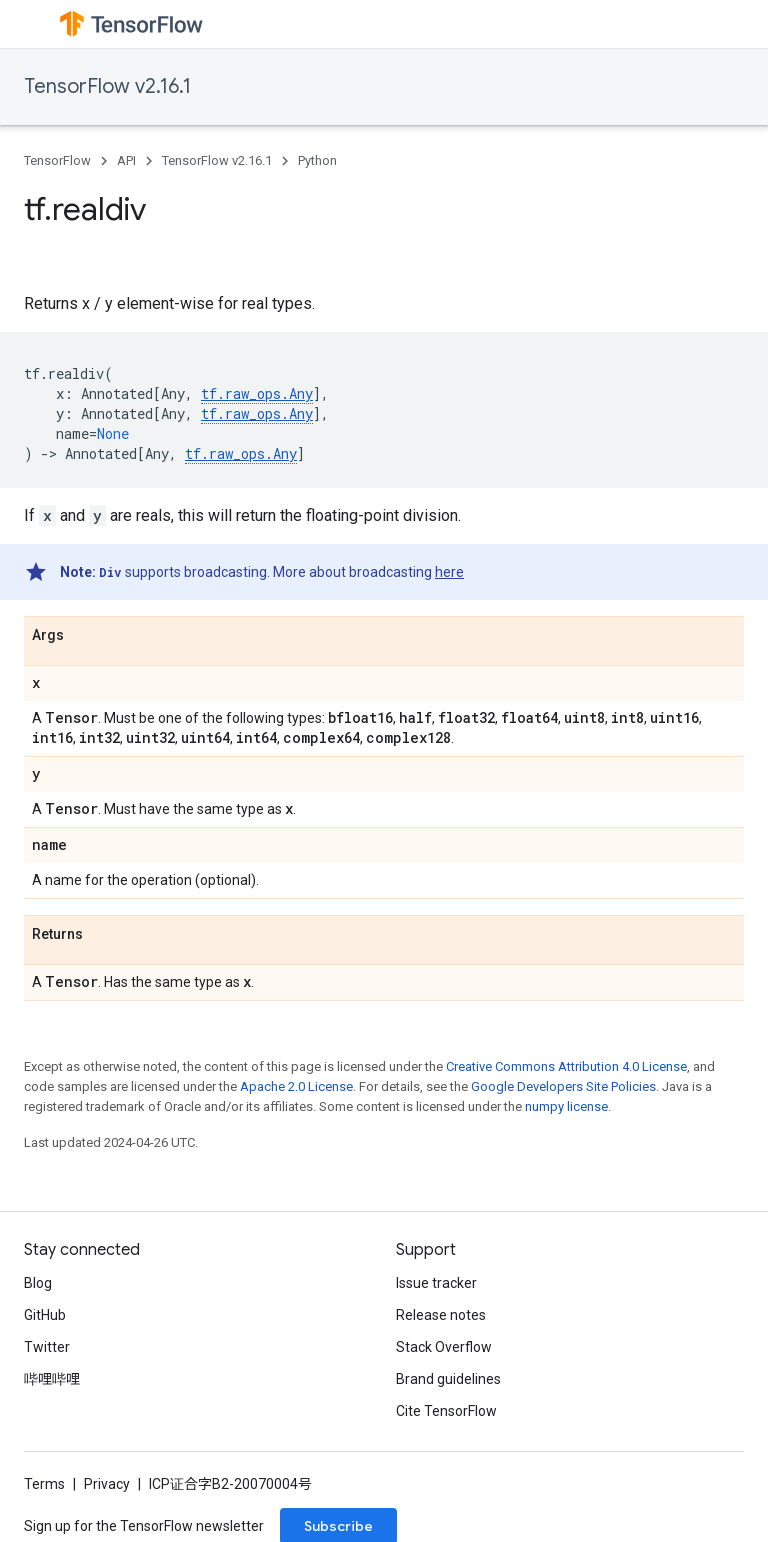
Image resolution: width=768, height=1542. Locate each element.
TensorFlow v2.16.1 (107, 86)
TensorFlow (57, 160)
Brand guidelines (448, 1379)
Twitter (47, 1347)
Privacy (107, 1484)
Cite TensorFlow (446, 1411)
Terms (44, 1484)
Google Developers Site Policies (563, 1086)
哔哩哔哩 (52, 1379)
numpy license (566, 1106)
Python (317, 160)
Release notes (441, 1315)
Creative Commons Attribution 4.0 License (566, 1066)
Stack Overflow (444, 1347)
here (449, 572)
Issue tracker (436, 1283)
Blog (38, 1283)
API (126, 160)
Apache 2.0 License (296, 1086)
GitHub (45, 1315)
